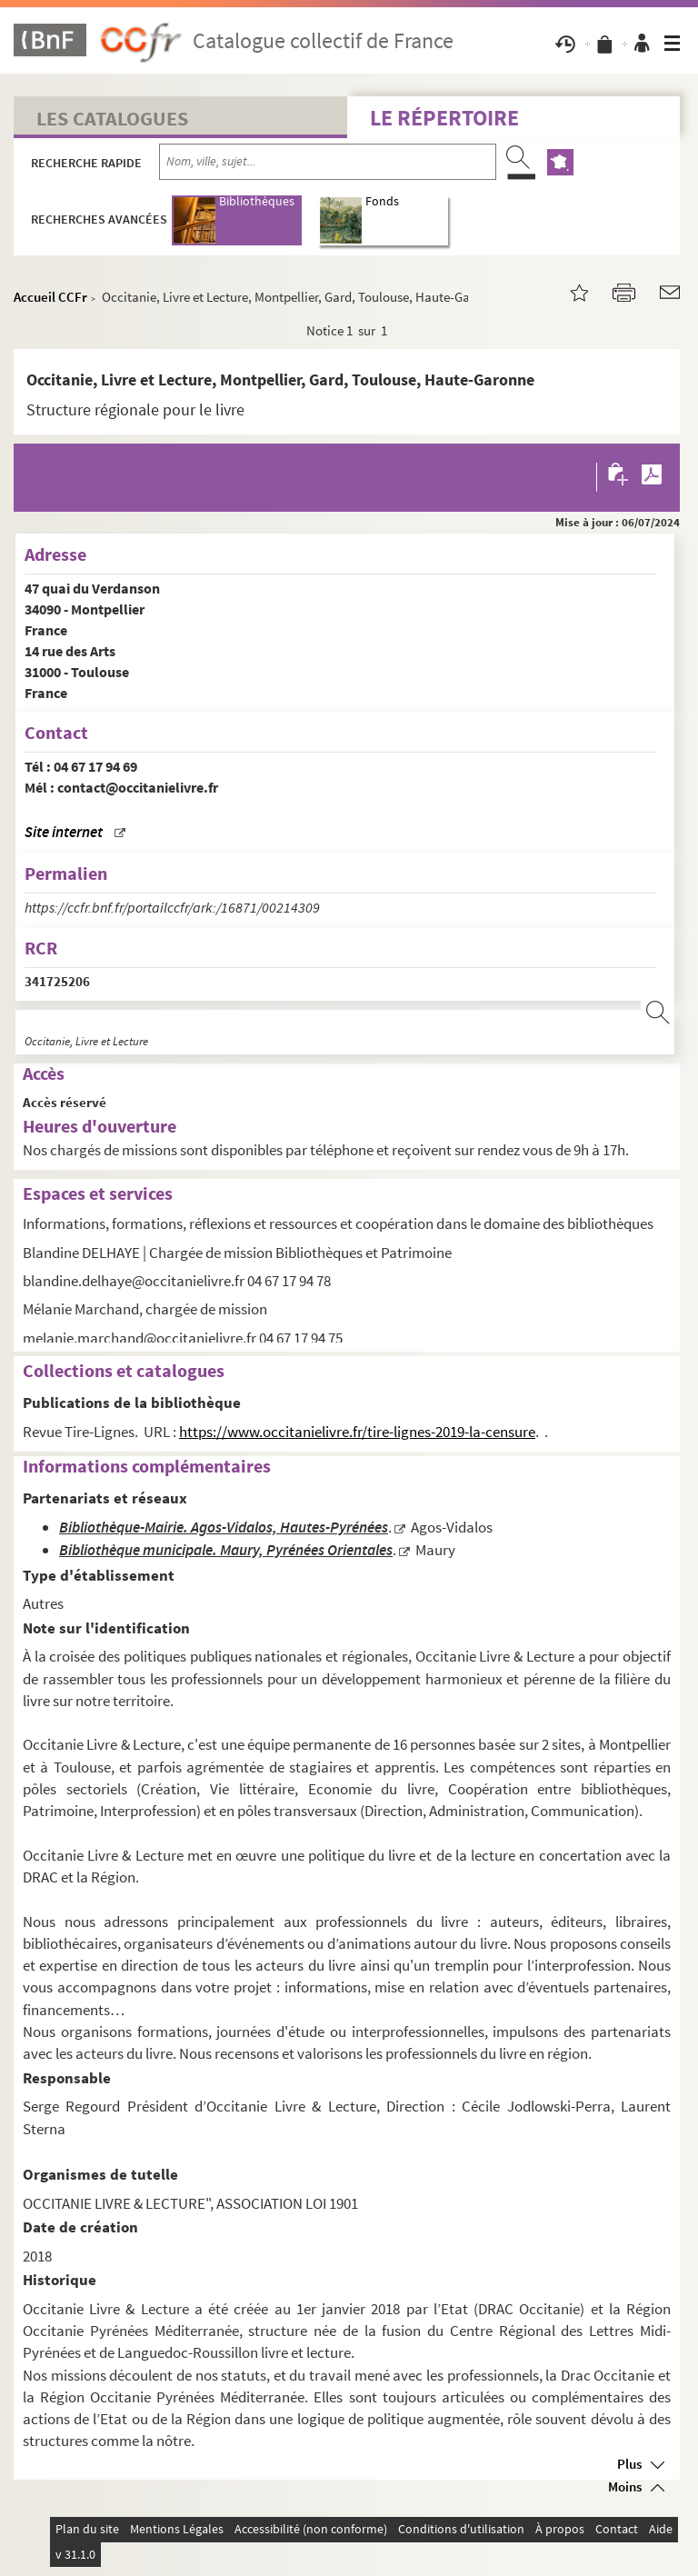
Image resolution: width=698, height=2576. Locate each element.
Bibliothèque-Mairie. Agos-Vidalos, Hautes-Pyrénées (223, 1527)
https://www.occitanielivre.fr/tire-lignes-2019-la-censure (357, 1432)
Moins (625, 2486)
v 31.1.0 (75, 2554)
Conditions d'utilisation (461, 2529)
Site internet (64, 832)
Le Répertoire (444, 118)
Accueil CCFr (50, 296)
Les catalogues (112, 118)
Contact (616, 2529)
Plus (629, 2463)
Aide (661, 2529)
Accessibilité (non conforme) (310, 2529)
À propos (559, 2529)
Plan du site (87, 2529)
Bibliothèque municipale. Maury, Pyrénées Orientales (226, 1550)
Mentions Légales (177, 2529)
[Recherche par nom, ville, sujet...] (327, 162)
